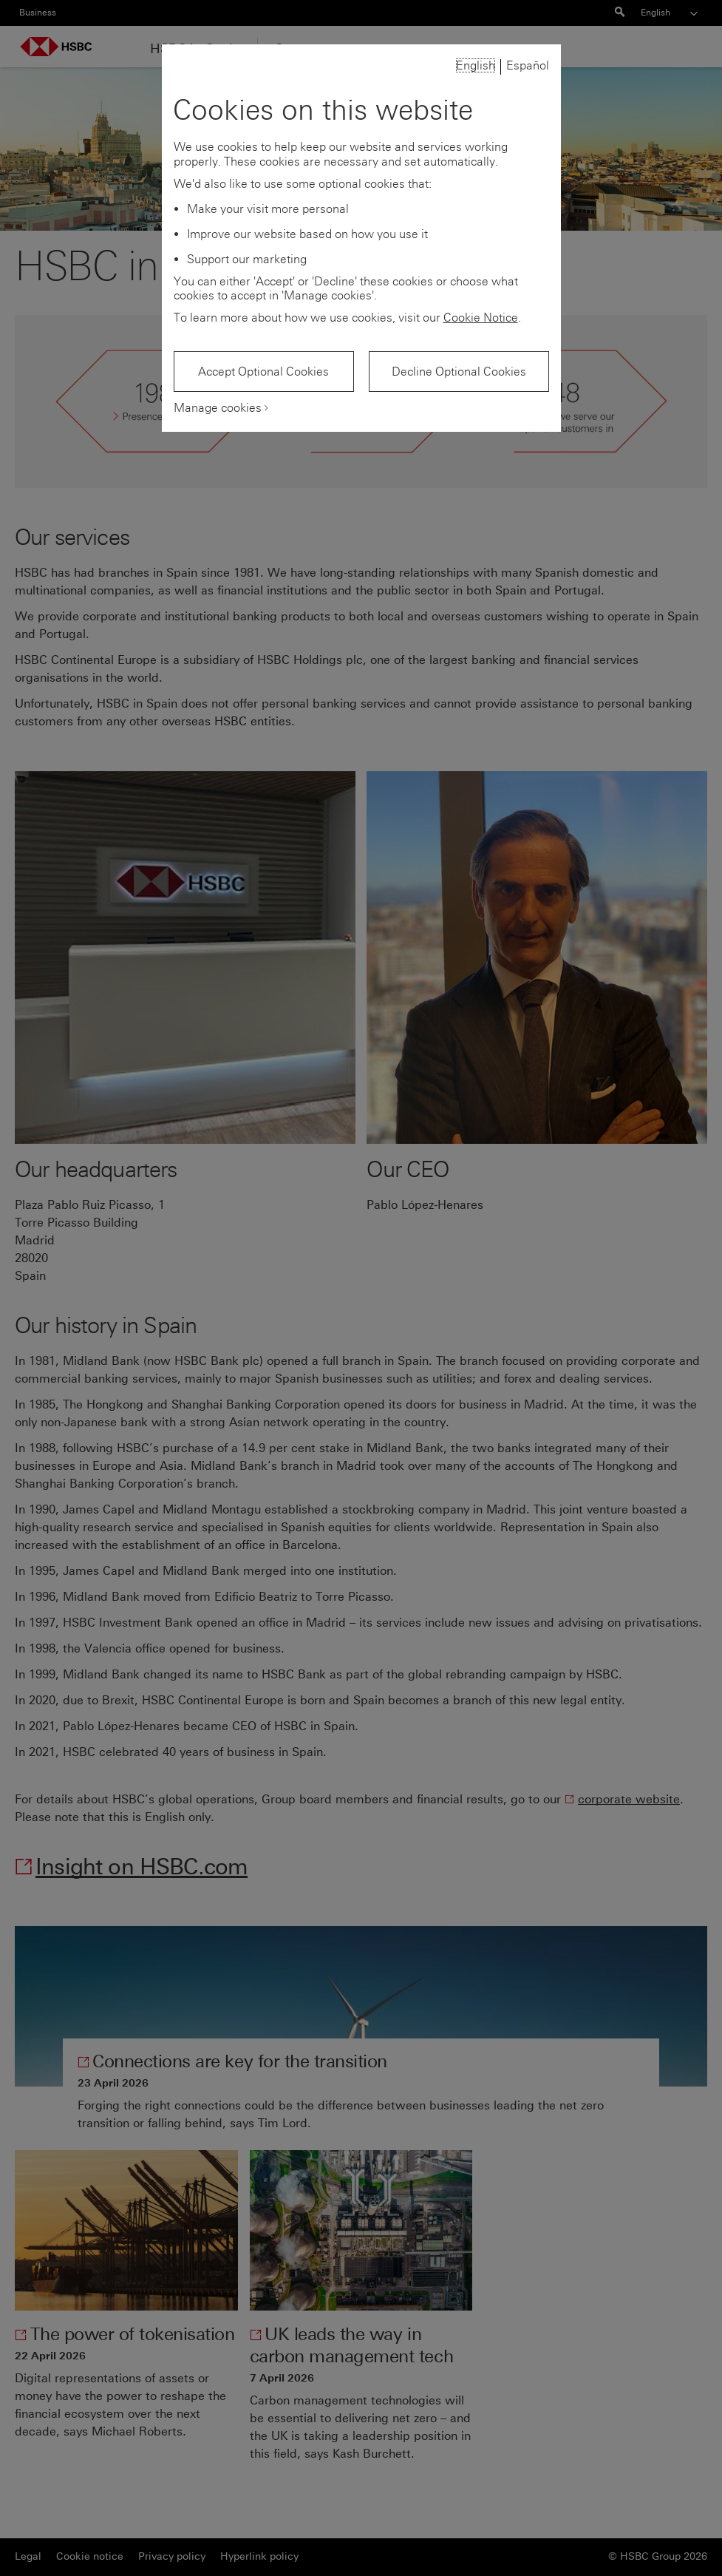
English (475, 65)
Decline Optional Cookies (459, 372)
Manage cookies (218, 408)
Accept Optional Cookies (263, 372)
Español (527, 65)
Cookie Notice (480, 318)
